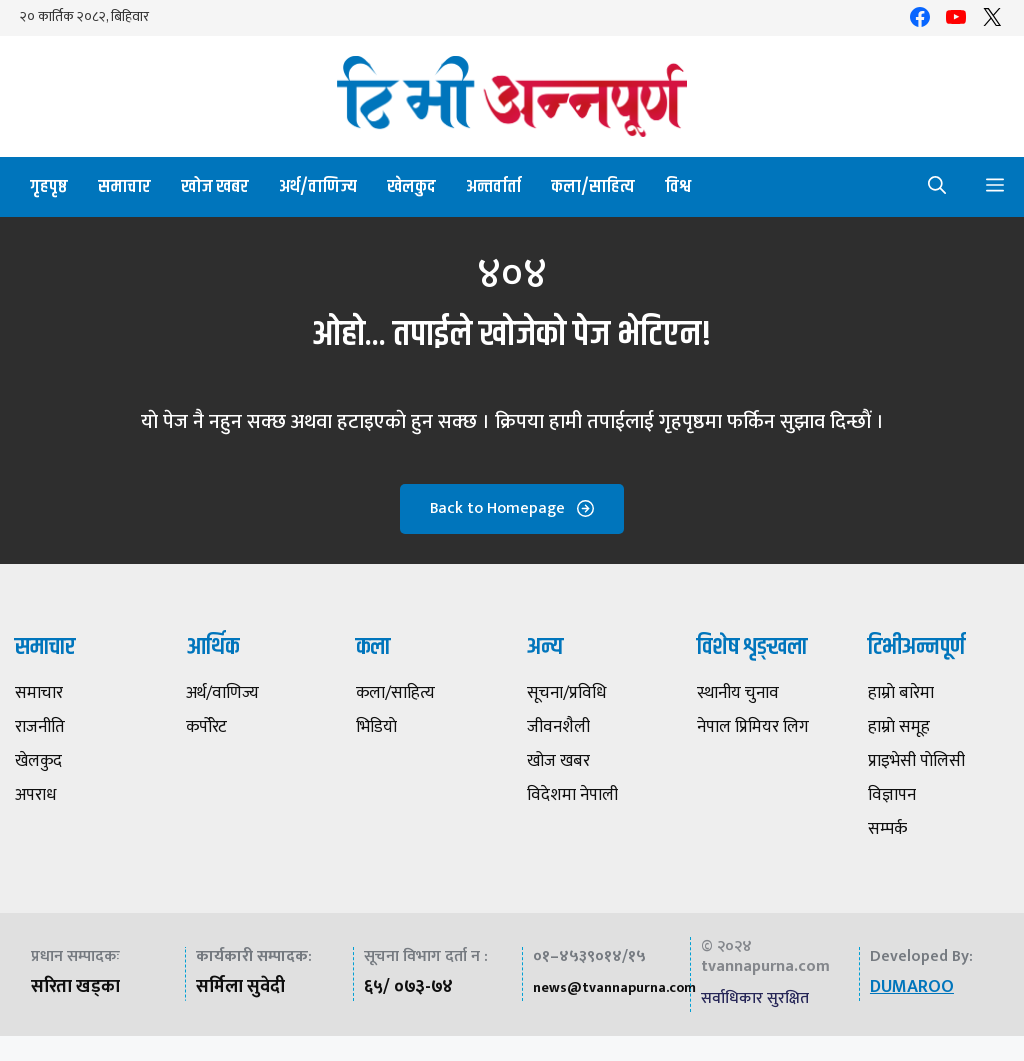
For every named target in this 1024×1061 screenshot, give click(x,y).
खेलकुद (411, 187)
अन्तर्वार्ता (493, 187)
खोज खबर (215, 187)
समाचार (124, 187)
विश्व (678, 187)
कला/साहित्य (593, 187)
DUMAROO (912, 987)
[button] (937, 187)
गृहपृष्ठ (49, 187)
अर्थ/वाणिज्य (318, 187)
